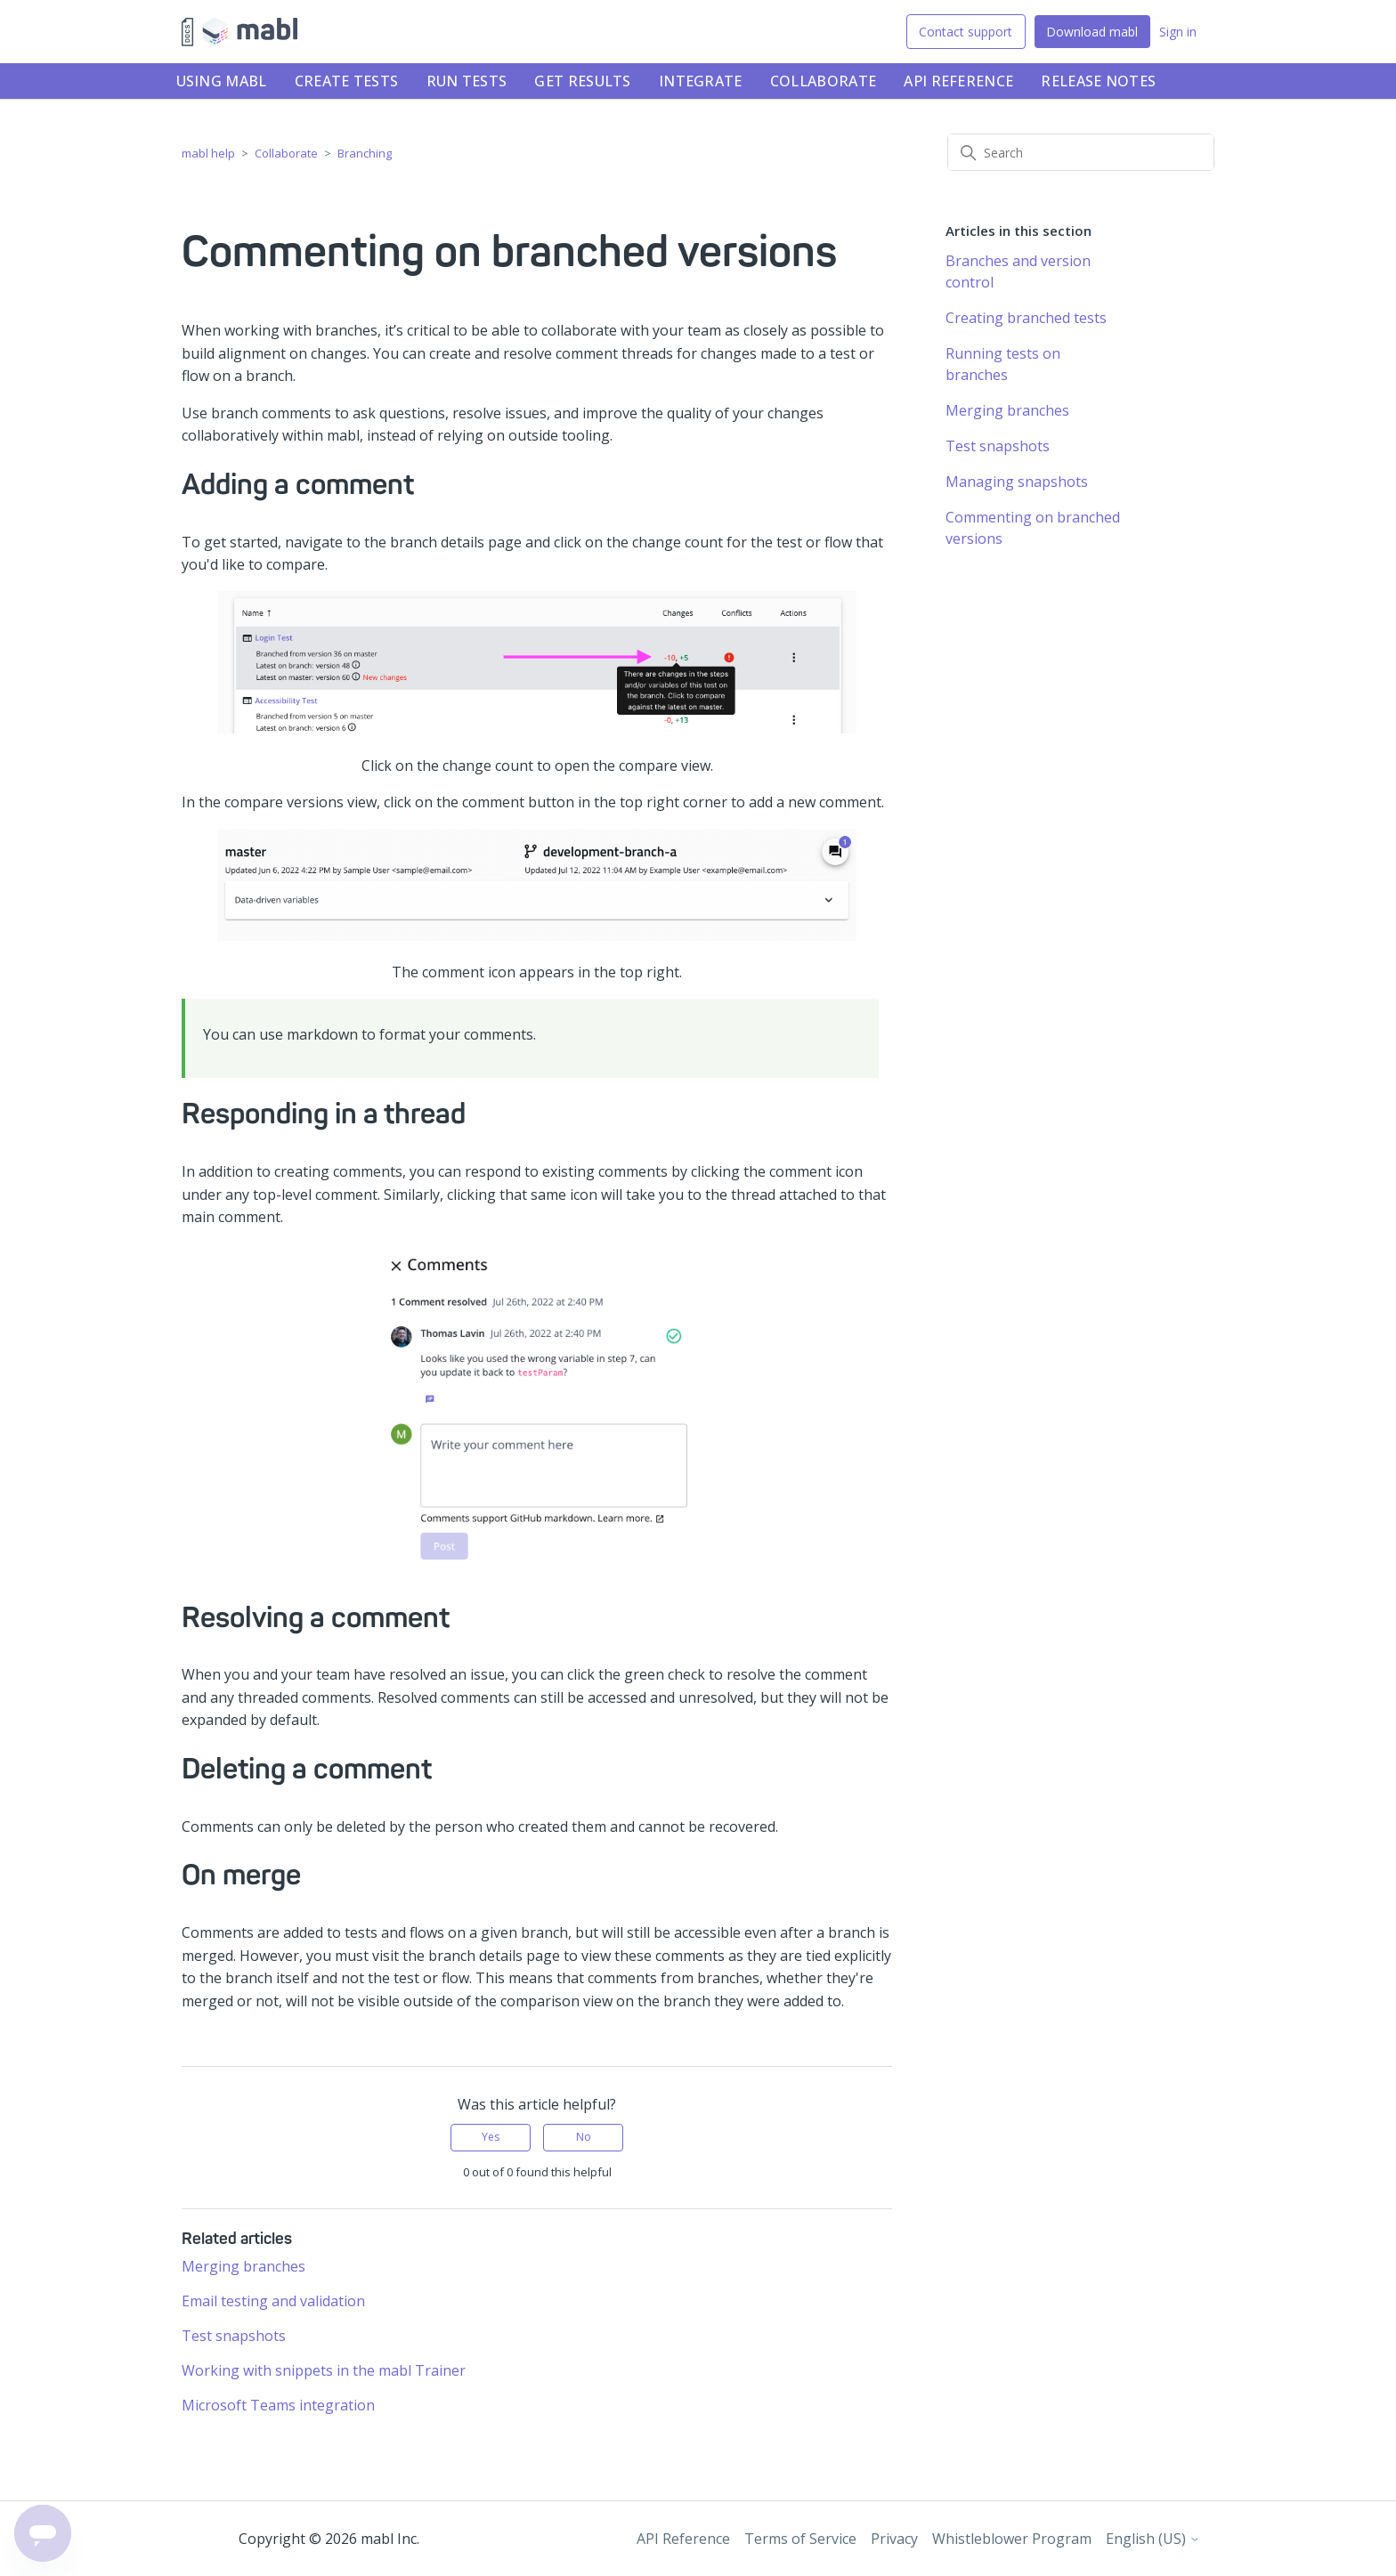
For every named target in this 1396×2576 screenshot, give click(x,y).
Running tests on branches (1003, 364)
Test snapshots (234, 2335)
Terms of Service (800, 2538)
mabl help (208, 153)
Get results (582, 81)
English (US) (1153, 2539)
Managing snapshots (1017, 481)
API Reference (958, 81)
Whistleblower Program (1012, 2538)
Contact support (965, 31)
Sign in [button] (1178, 31)
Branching (364, 153)
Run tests (466, 81)
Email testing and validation (273, 2301)
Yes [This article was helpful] (490, 2136)
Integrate (701, 81)
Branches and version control (1018, 271)
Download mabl (1092, 31)
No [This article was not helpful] (583, 2136)
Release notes (1098, 81)
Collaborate (823, 81)
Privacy (894, 2538)
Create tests (347, 81)
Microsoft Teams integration (278, 2405)
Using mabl (221, 81)
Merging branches (243, 2266)
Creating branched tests (1026, 318)
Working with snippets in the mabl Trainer (324, 2370)
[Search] (1080, 152)
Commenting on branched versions (1033, 527)
